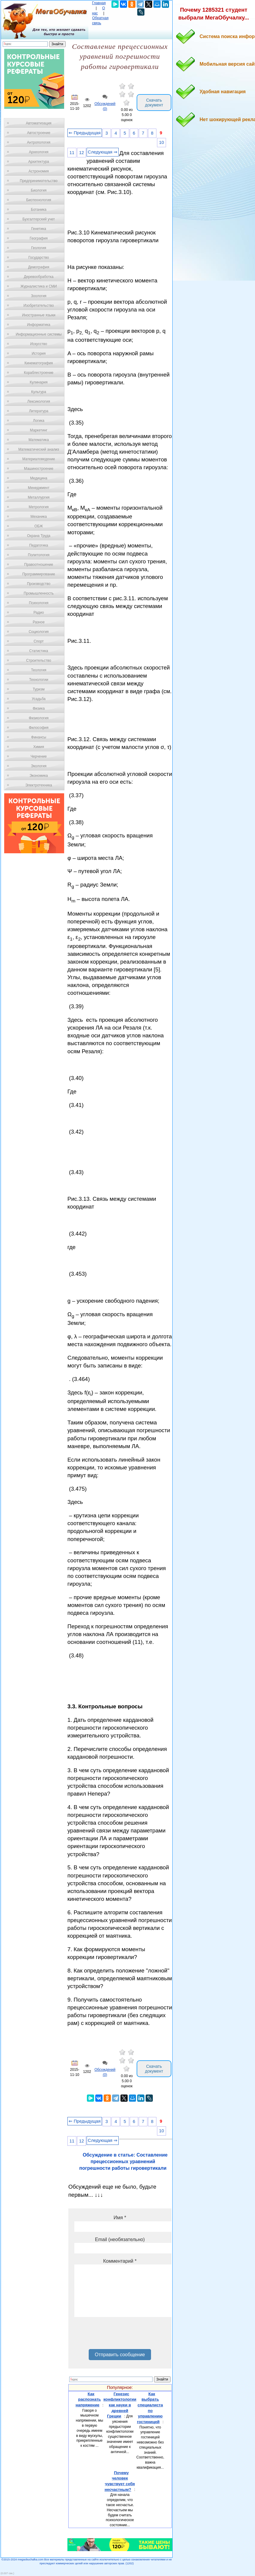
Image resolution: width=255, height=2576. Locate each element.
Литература (39, 411)
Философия (39, 728)
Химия (38, 747)
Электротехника (38, 785)
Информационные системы (38, 334)
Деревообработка (39, 277)
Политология (38, 555)
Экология (38, 766)
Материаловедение (38, 459)
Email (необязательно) (120, 2239)
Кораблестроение (39, 373)
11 (72, 152)
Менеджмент (38, 488)
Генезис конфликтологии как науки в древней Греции (119, 2405)
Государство (38, 257)
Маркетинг (38, 430)
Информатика (38, 325)
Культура (38, 392)
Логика (38, 421)
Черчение (39, 756)
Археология (39, 152)
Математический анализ (38, 449)
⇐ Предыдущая (85, 132)
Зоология (38, 296)
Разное (39, 622)
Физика (39, 708)
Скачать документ (154, 102)
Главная (99, 3)
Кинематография (39, 363)
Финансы (38, 737)
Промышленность (39, 593)
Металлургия (39, 497)
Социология (39, 632)
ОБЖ (38, 526)
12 (81, 152)
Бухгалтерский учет (38, 219)
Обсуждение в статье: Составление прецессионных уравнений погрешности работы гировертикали (123, 2161)
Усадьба (39, 699)
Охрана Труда (38, 536)
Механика (39, 516)
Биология (38, 190)
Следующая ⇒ (102, 152)
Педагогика (38, 545)
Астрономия (38, 171)
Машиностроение (38, 469)
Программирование (38, 574)
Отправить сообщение (120, 2354)
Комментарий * (119, 2261)
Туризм (39, 689)
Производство (38, 584)
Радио (39, 612)
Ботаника (38, 209)
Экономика (38, 776)
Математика (38, 440)
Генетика (38, 229)
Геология (38, 248)
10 (161, 142)
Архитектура (38, 162)
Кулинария (39, 382)
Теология (38, 670)
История (39, 353)
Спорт (39, 641)
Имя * (120, 2217)
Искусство (38, 344)
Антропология (38, 142)
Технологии (38, 680)
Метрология (39, 507)
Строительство (38, 660)
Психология (39, 603)
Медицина (38, 478)
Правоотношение (38, 564)
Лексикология (38, 401)
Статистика (38, 651)
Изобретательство (38, 305)
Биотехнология (38, 200)
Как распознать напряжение (88, 2399)
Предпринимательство (39, 181)
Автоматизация (38, 123)
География (39, 238)
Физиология (39, 718)
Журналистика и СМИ (38, 286)
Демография (38, 267)
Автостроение (38, 133)
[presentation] (119, 2335)
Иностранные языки (38, 315)
